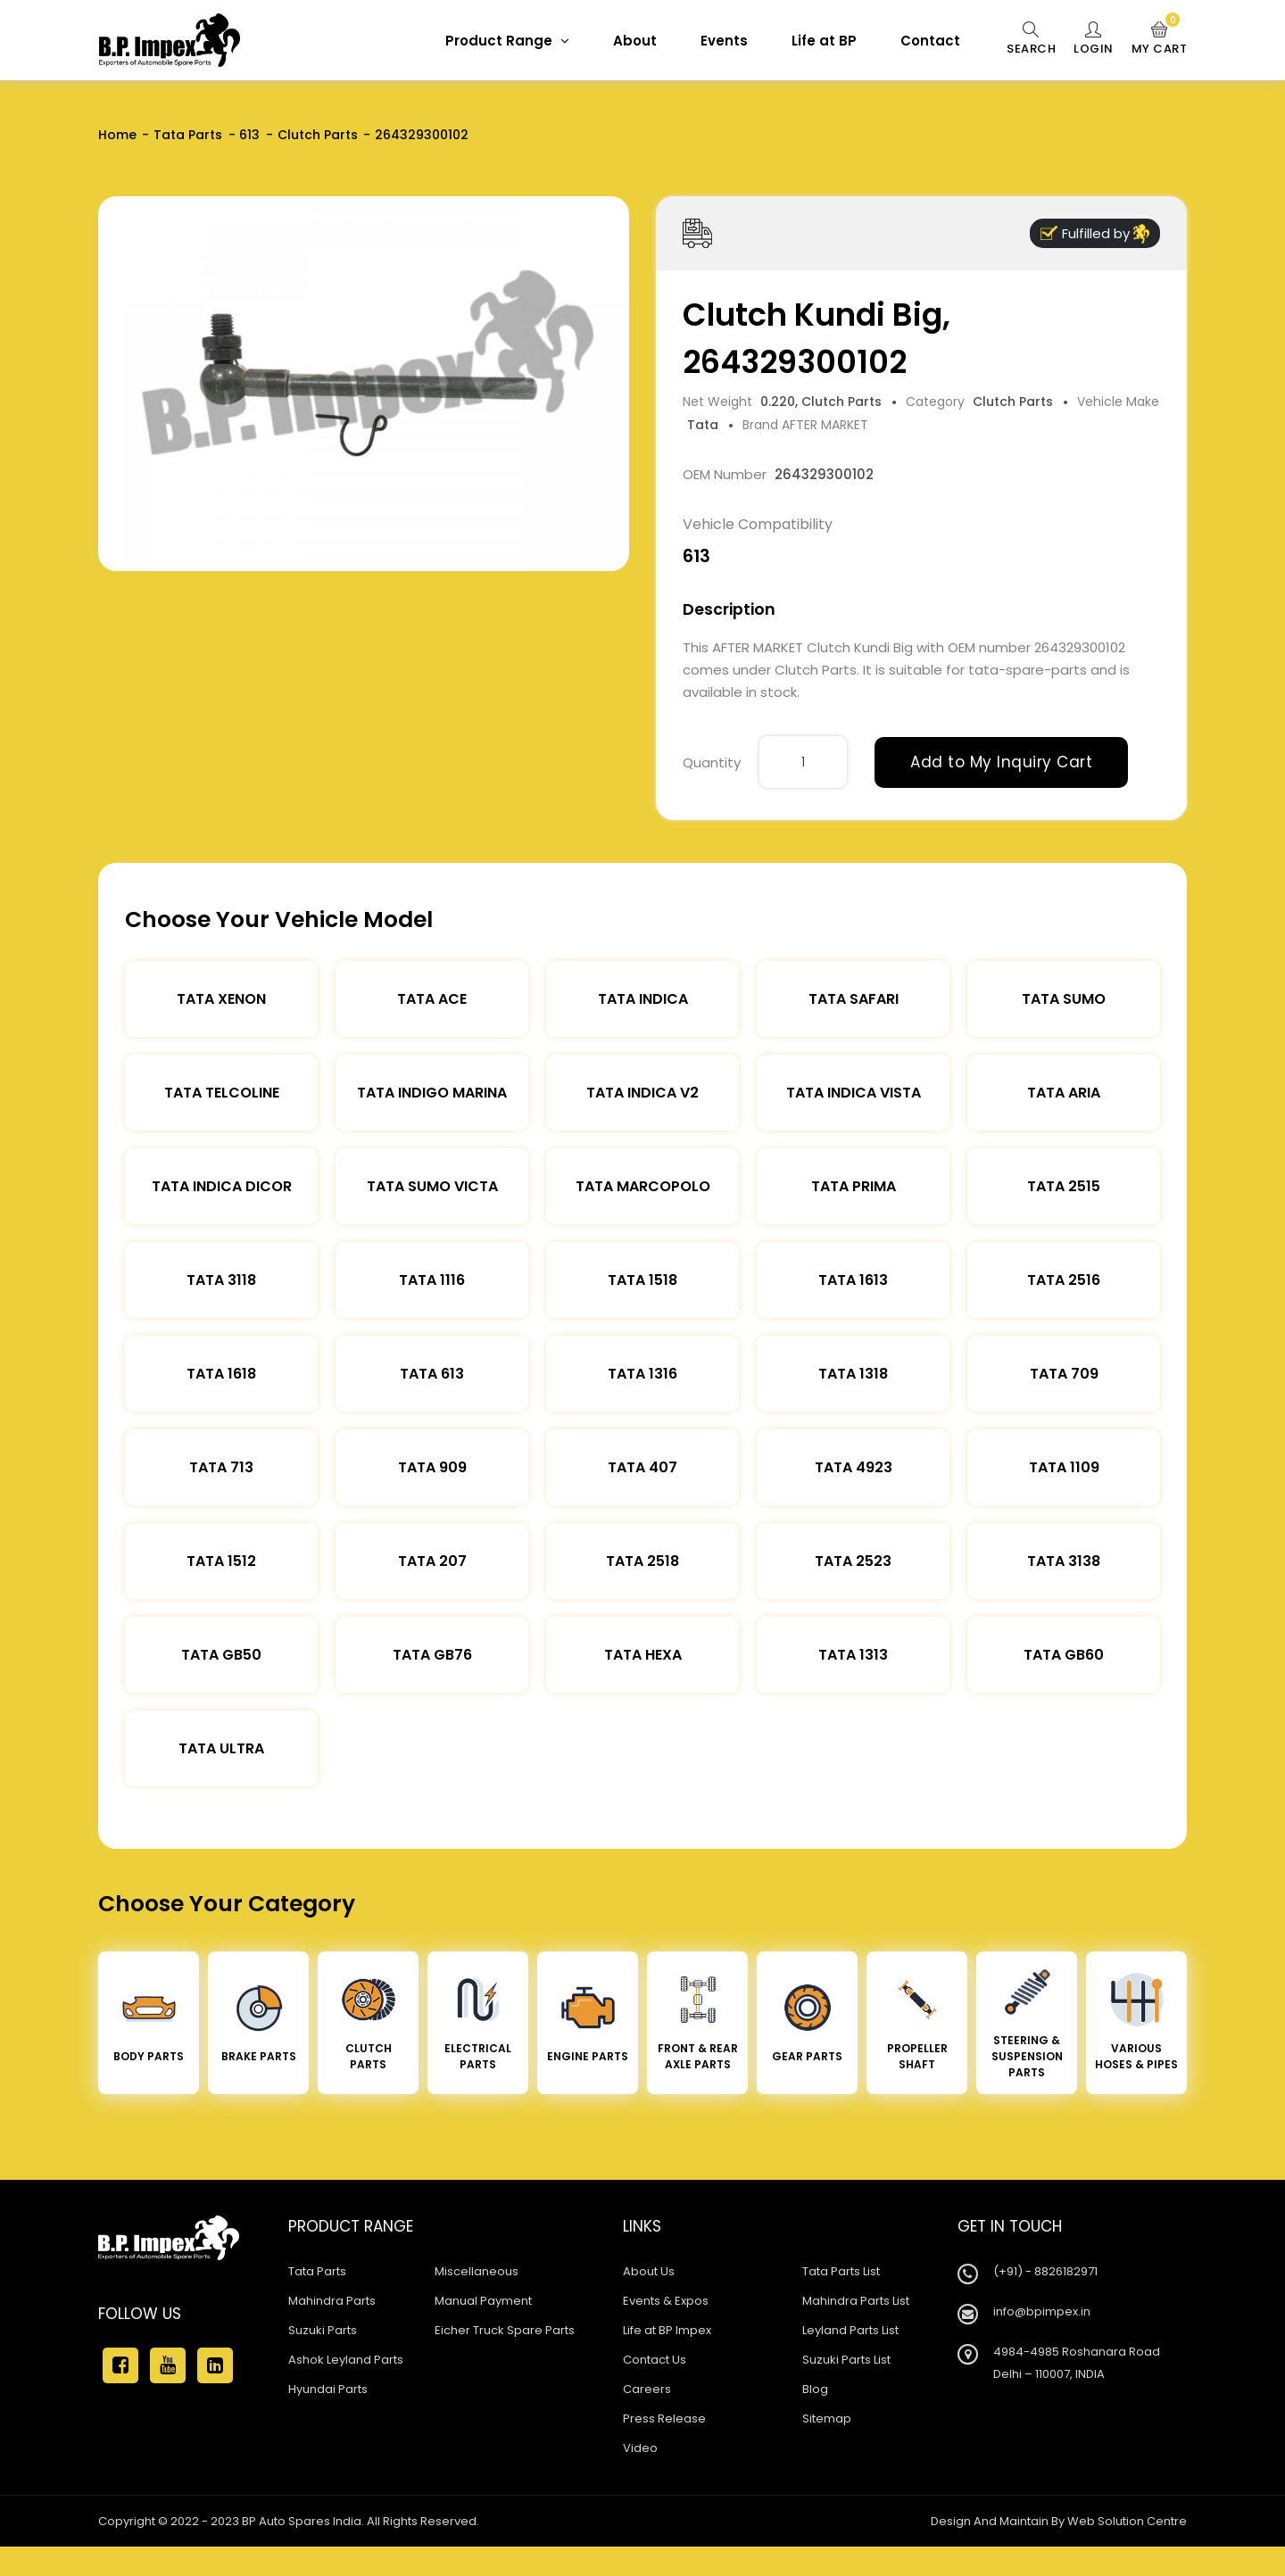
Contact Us (654, 2359)
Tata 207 (432, 1561)
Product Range (507, 40)
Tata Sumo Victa (432, 1186)
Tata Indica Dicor (222, 1186)
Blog (815, 2389)
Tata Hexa (643, 1654)
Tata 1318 (853, 1373)
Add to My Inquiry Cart (1001, 762)
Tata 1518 (642, 1280)
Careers (647, 2389)
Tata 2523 (853, 1561)
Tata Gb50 (221, 1654)
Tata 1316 (642, 1373)
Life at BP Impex (667, 2330)
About (635, 40)
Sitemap (826, 2418)
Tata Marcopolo (643, 1186)
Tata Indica (643, 999)
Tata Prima (853, 1186)
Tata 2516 (1063, 1280)
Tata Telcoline (221, 1092)
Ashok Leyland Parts (345, 2359)
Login (1094, 39)
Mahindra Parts (332, 2300)
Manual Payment (483, 2300)
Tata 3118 (221, 1280)
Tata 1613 (853, 1280)
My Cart (1160, 39)
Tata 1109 (1064, 1467)
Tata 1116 (432, 1280)
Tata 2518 (642, 1561)
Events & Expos (666, 2300)
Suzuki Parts (322, 2330)
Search (1031, 39)
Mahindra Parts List (855, 2300)
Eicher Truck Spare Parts (505, 2330)
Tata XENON (221, 999)
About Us (649, 2271)
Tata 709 (1064, 1373)
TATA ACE (432, 999)
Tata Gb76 (432, 1654)
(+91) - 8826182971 (1045, 2271)
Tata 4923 (853, 1467)
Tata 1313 (853, 1654)
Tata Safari (853, 999)
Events (724, 40)
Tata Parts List (841, 2271)
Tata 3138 (1063, 1561)
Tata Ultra (221, 1748)
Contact (930, 40)
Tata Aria (1063, 1092)
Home (117, 135)
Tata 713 (221, 1467)
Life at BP (824, 40)
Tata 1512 (221, 1561)
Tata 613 (432, 1373)
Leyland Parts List (850, 2330)
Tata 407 (642, 1467)
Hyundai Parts (328, 2389)
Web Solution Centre (1127, 2521)
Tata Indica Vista (853, 1092)
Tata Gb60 (1064, 1654)
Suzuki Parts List (846, 2359)
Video (640, 2447)
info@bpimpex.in (1041, 2311)
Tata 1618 (221, 1373)
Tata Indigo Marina (432, 1092)
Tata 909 (432, 1467)
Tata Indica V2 (642, 1092)
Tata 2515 (1063, 1186)
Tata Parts (187, 135)
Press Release (664, 2418)
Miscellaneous (476, 2271)
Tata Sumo (1064, 999)
